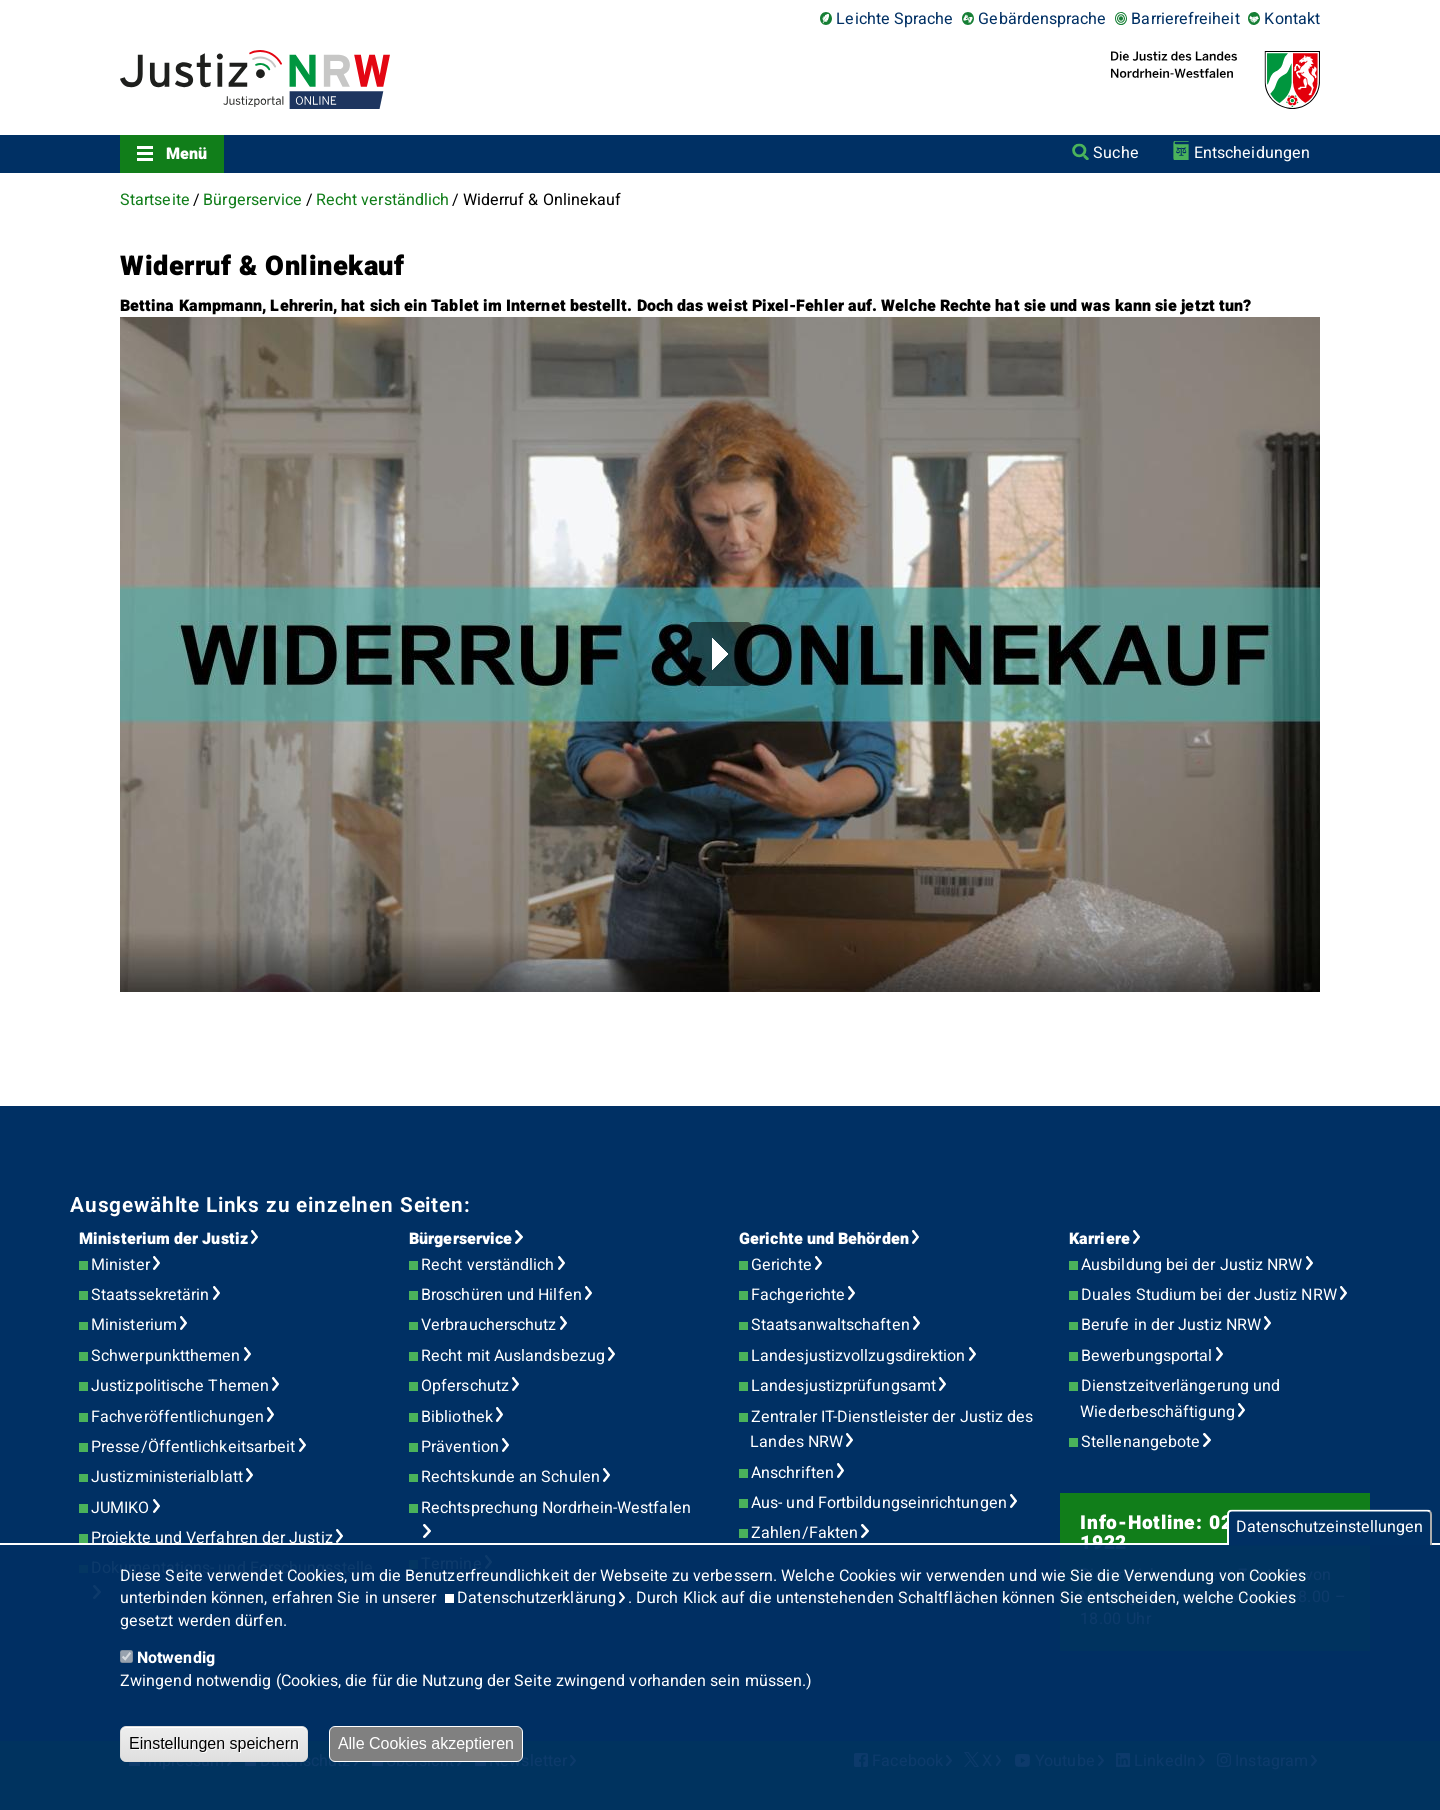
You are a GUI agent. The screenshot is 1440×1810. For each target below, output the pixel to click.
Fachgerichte (798, 1295)
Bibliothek (457, 1417)
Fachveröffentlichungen (177, 1417)
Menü (186, 154)
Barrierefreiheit (1185, 19)
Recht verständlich (382, 200)
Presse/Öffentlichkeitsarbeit (193, 1447)
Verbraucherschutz (488, 1325)
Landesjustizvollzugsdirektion (858, 1356)
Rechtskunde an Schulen (510, 1477)
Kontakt (1292, 19)
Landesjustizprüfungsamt (843, 1386)
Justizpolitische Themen (180, 1386)
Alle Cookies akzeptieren (426, 1743)
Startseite (155, 200)
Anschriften (792, 1473)
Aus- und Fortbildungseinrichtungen (879, 1503)
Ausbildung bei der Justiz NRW (1191, 1265)
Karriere (1099, 1239)
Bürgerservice (252, 200)
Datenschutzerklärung (536, 1598)
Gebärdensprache (1042, 19)
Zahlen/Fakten (804, 1533)
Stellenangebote (1140, 1442)
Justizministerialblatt (167, 1477)
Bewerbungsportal (1146, 1356)
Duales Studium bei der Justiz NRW (1209, 1295)
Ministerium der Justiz (163, 1239)
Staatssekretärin (150, 1295)
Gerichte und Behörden (824, 1239)
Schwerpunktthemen (165, 1356)
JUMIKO (120, 1508)
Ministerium (134, 1325)
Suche (1115, 153)
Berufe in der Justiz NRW (1171, 1325)
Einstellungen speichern (214, 1743)
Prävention (460, 1447)
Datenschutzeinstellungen (1329, 1528)
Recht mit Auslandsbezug (513, 1356)
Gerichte (781, 1265)
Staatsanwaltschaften (830, 1325)
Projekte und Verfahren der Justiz (212, 1538)
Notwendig (176, 1658)
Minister (120, 1265)
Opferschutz (465, 1386)
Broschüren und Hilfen (501, 1295)
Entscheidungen (1252, 153)
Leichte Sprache (894, 19)
